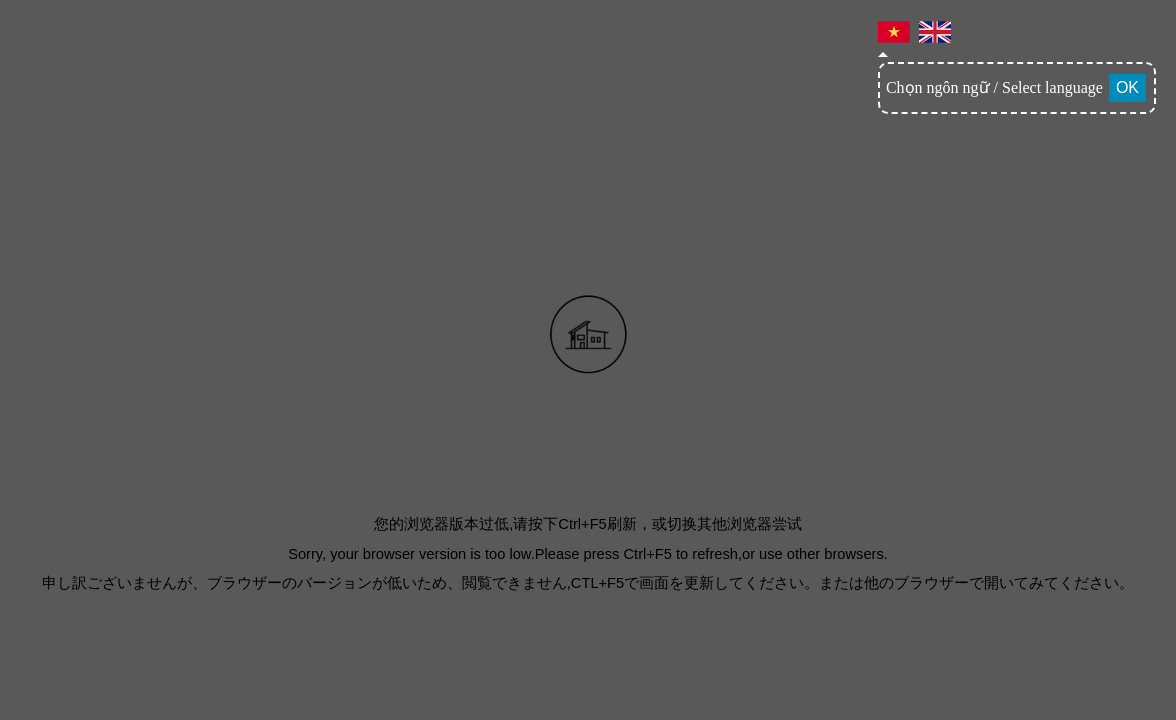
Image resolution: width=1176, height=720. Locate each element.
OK (1127, 87)
